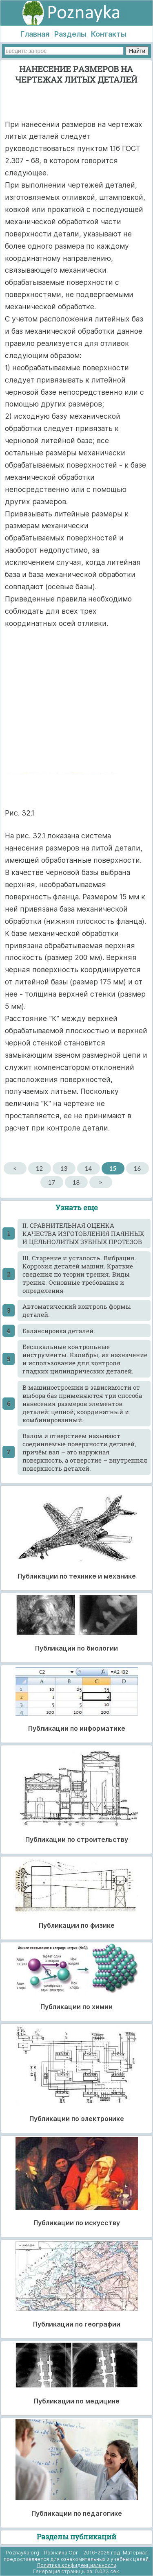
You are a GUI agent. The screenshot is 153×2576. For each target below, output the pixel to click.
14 (88, 1168)
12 (39, 1168)
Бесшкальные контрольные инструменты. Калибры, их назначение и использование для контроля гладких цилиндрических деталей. (84, 1359)
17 (51, 1182)
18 (76, 1182)
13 (63, 1168)
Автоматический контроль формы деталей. (76, 1310)
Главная (34, 34)
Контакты (108, 34)
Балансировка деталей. (58, 1331)
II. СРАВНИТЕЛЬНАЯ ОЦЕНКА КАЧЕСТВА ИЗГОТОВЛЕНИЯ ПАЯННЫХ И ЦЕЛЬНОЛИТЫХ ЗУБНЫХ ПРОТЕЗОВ (83, 1233)
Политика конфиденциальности (76, 2565)
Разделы (70, 34)
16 (137, 1168)
